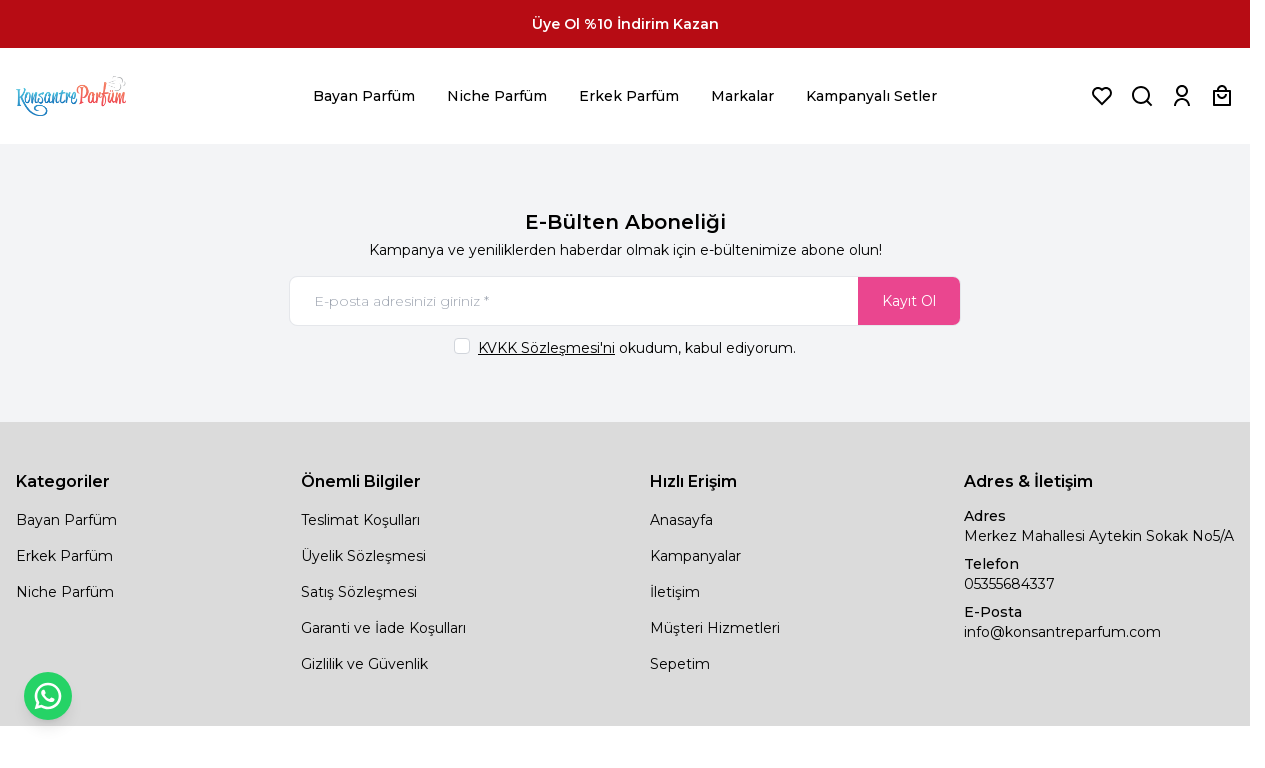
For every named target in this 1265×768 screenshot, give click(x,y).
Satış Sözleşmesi (359, 592)
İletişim (675, 592)
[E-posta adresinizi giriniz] (625, 301)
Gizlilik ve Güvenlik (364, 664)
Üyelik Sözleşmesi (363, 556)
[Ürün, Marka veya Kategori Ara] (1142, 96)
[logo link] (96, 96)
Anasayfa (681, 520)
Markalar (742, 96)
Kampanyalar (695, 556)
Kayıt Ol (909, 301)
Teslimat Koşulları (360, 520)
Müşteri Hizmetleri (715, 628)
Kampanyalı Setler (871, 96)
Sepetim (680, 664)
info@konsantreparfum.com (1062, 632)
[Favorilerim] (1102, 96)
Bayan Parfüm (364, 96)
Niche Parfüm (497, 96)
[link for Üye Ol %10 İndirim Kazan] (625, 24)
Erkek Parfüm (629, 96)
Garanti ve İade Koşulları (383, 628)
